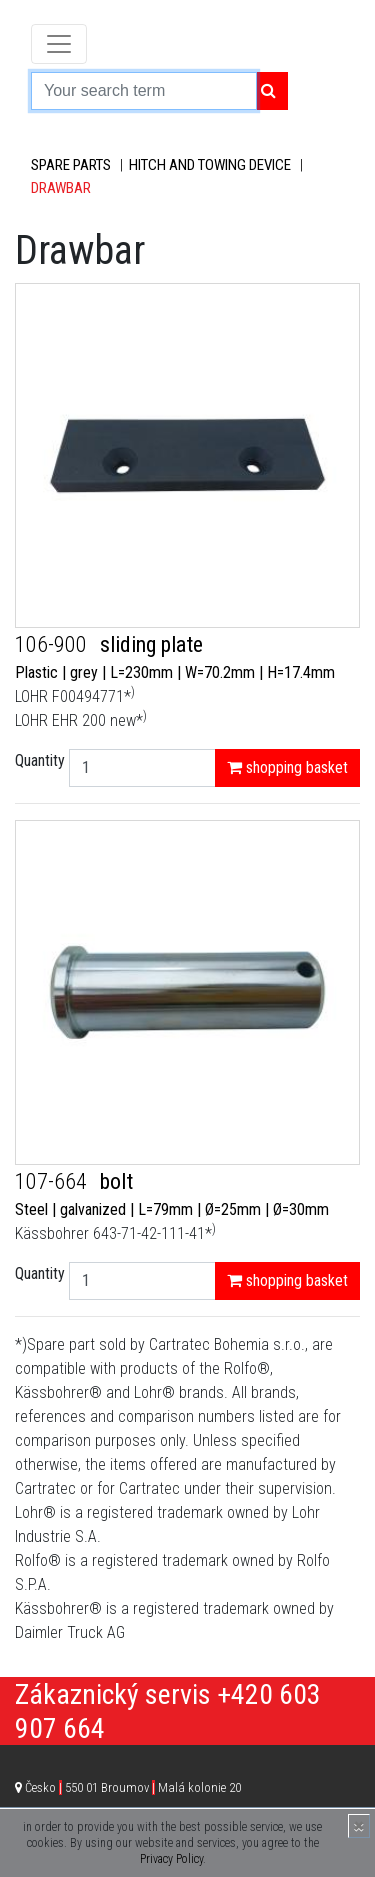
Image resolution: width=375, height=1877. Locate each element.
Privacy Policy (171, 1859)
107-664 (53, 1181)
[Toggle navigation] (59, 44)
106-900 (53, 644)
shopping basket (287, 767)
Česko (133, 1787)
